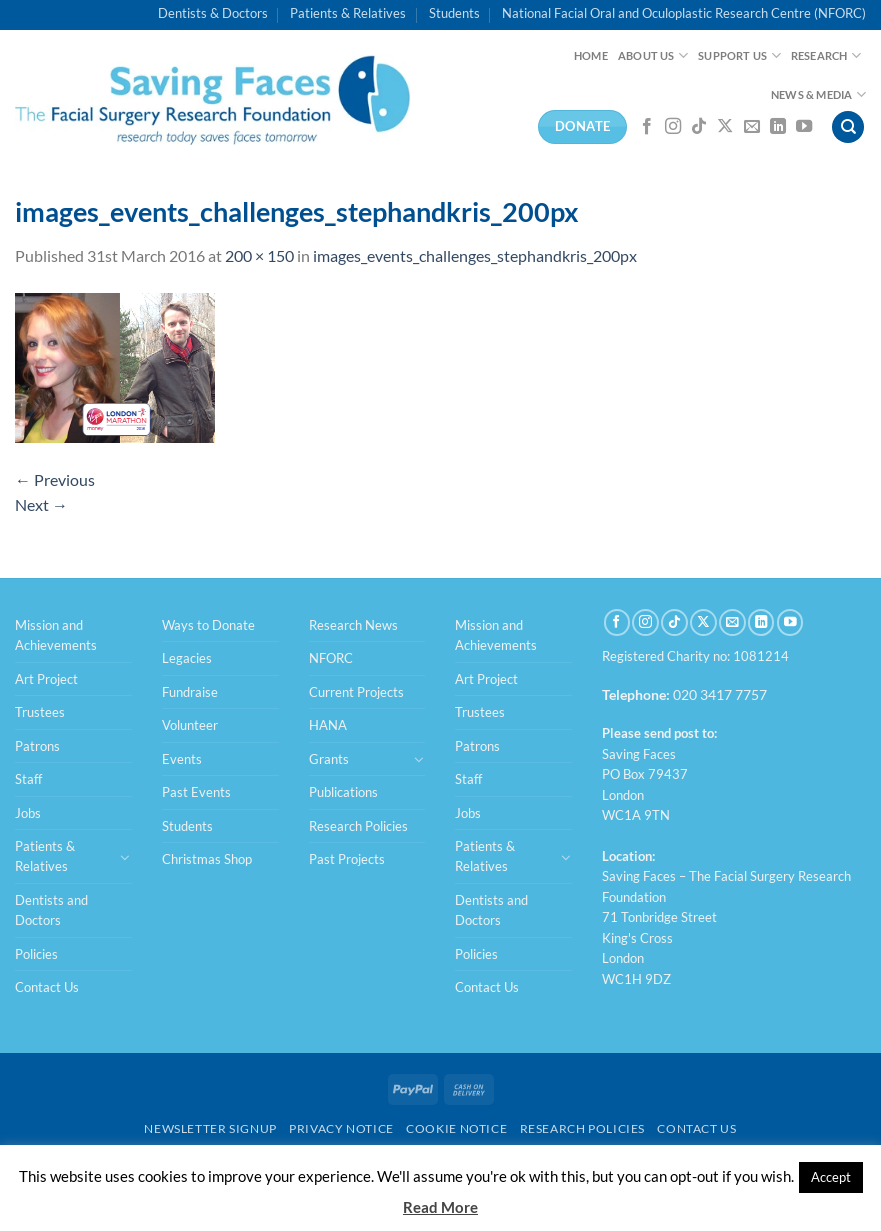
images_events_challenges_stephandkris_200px (475, 255)
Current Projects (356, 692)
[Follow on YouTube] (804, 127)
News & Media (818, 94)
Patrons (37, 746)
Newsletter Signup (210, 1128)
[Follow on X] (725, 127)
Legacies (187, 658)
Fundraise (190, 692)
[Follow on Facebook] (647, 127)
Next (41, 504)
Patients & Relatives (348, 13)
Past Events (196, 792)
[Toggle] (125, 857)
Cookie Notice (456, 1128)
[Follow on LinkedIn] (778, 127)
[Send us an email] (752, 127)
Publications (343, 792)
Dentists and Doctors (51, 910)
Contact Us (47, 987)
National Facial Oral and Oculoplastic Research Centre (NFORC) (684, 13)
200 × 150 (259, 255)
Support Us (739, 55)
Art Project (46, 679)
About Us (653, 55)
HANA (328, 725)
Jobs (28, 813)
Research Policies (358, 826)
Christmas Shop (207, 859)
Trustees (40, 712)
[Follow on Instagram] (673, 127)
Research (826, 55)
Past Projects (347, 859)
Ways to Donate (208, 625)
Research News (353, 625)
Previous (55, 479)
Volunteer (190, 725)
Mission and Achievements (56, 635)
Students (454, 13)
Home (591, 55)
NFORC (331, 658)
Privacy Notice (341, 1128)
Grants (329, 759)
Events (182, 759)
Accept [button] (831, 1177)
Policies (36, 954)
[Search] (848, 127)
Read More (440, 1207)
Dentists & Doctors (213, 13)
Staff (28, 779)
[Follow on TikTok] (699, 127)
